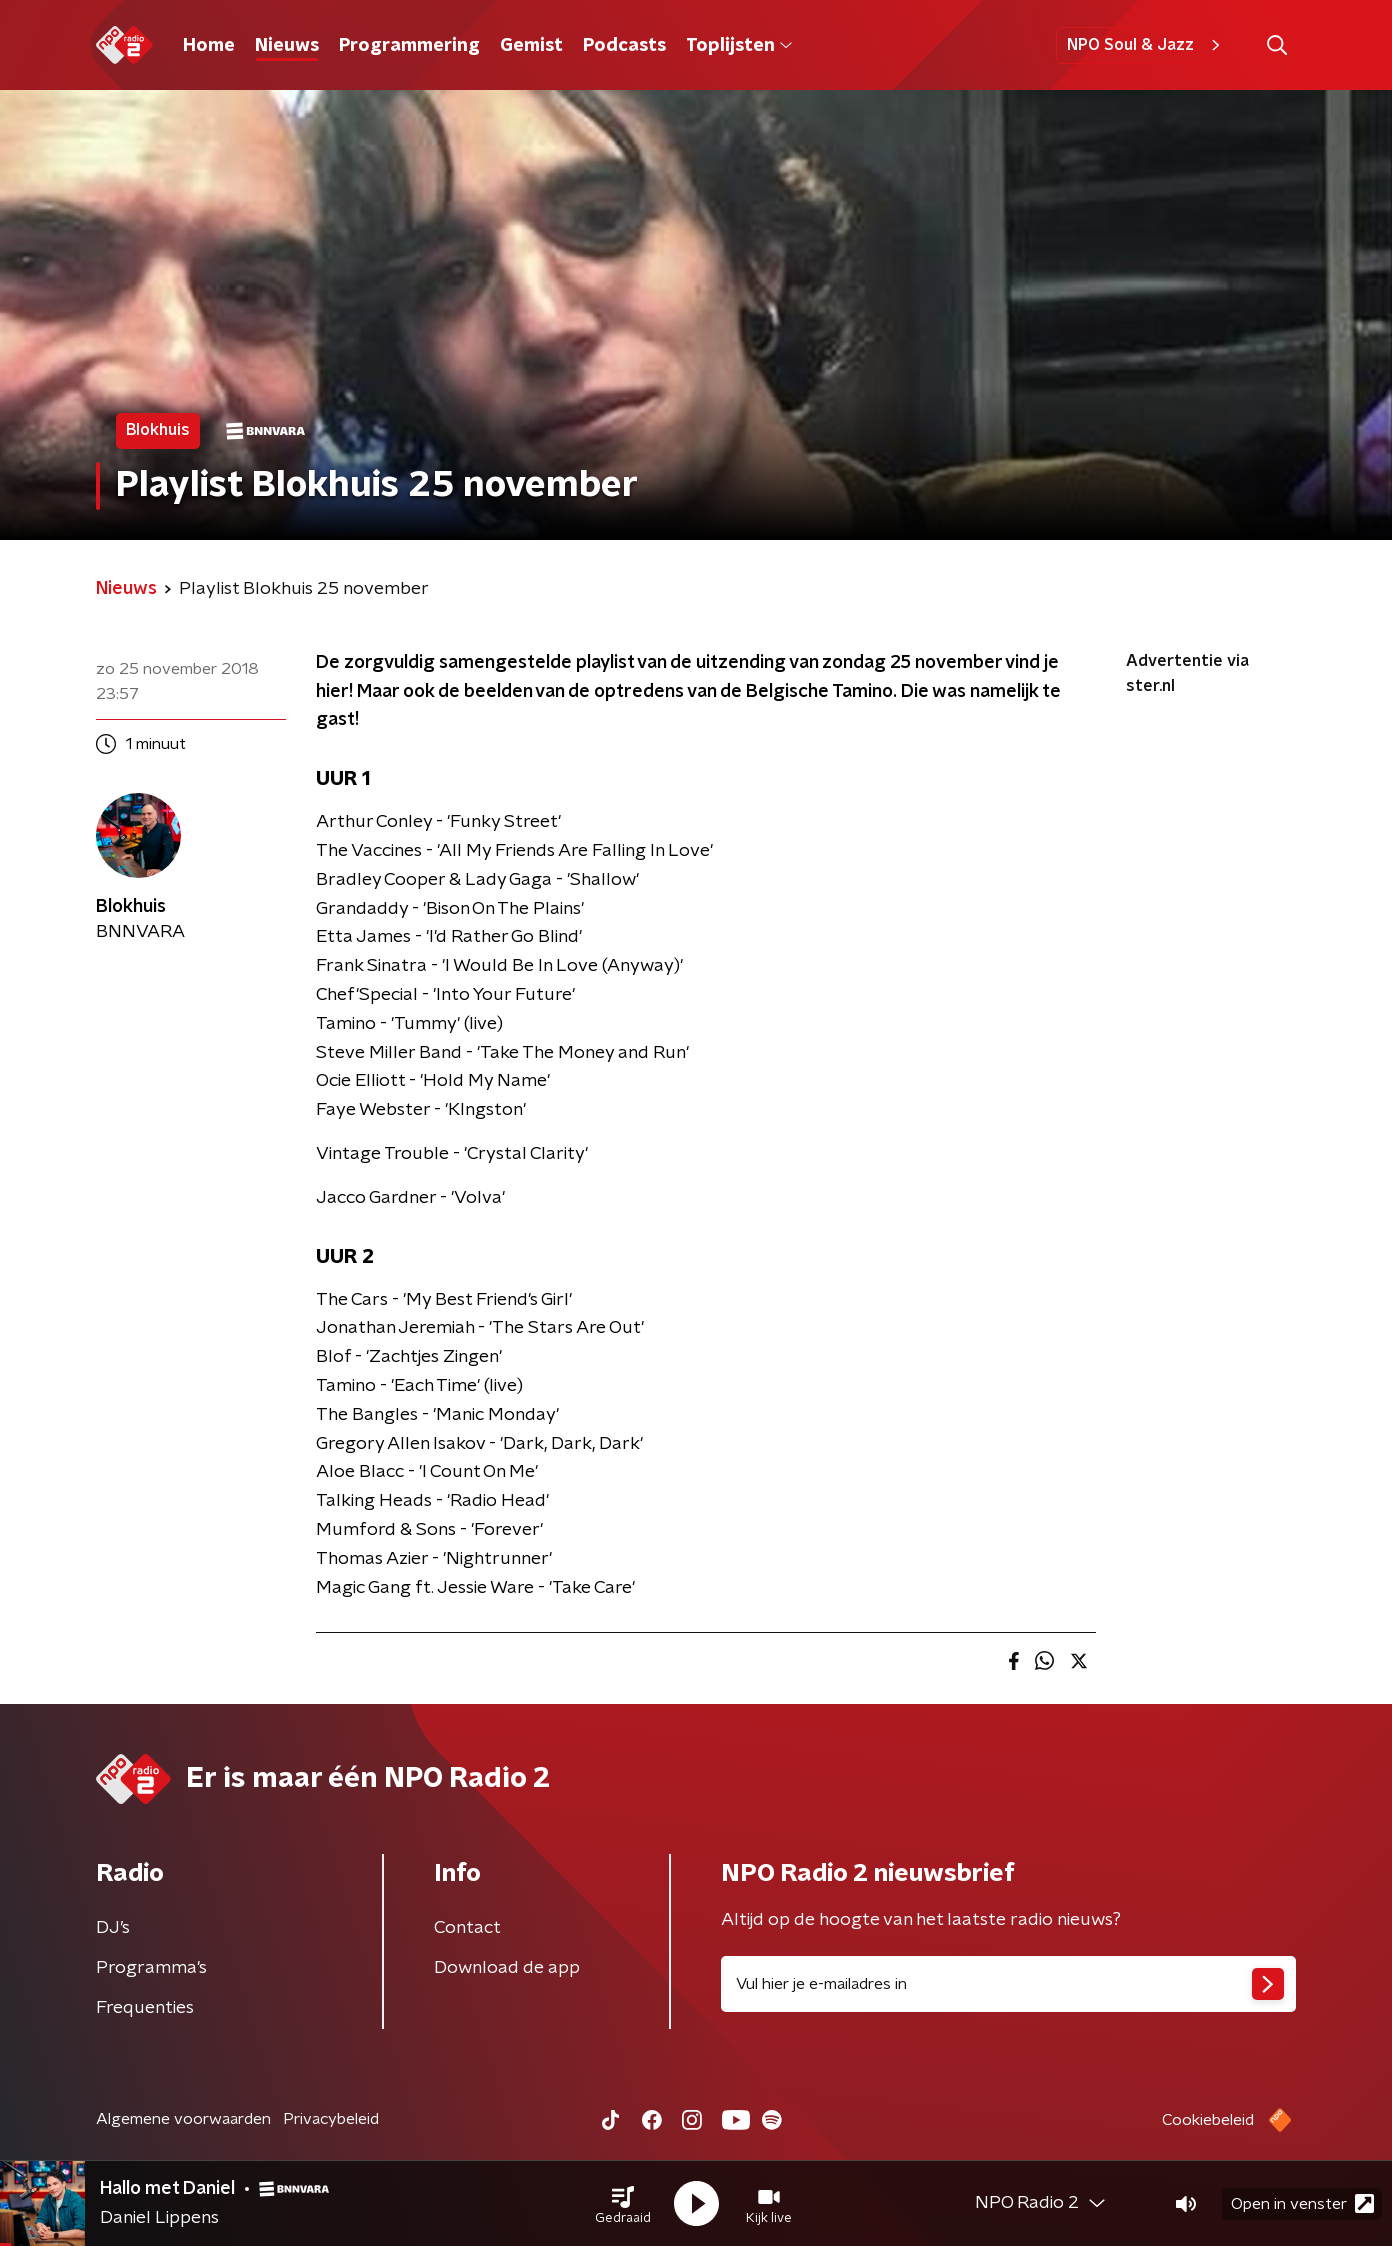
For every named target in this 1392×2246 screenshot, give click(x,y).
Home (209, 46)
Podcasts (624, 46)
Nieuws (287, 46)
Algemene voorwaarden (183, 2119)
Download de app (507, 1968)
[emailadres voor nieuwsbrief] (1008, 1984)
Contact (467, 1928)
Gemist (531, 46)
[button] (623, 2204)
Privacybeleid (331, 2119)
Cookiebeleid (1208, 2120)
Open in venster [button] (1302, 2203)
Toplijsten (739, 46)
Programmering (409, 46)
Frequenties (145, 2008)
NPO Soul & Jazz (1146, 45)
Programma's (151, 1968)
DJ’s (113, 1928)
